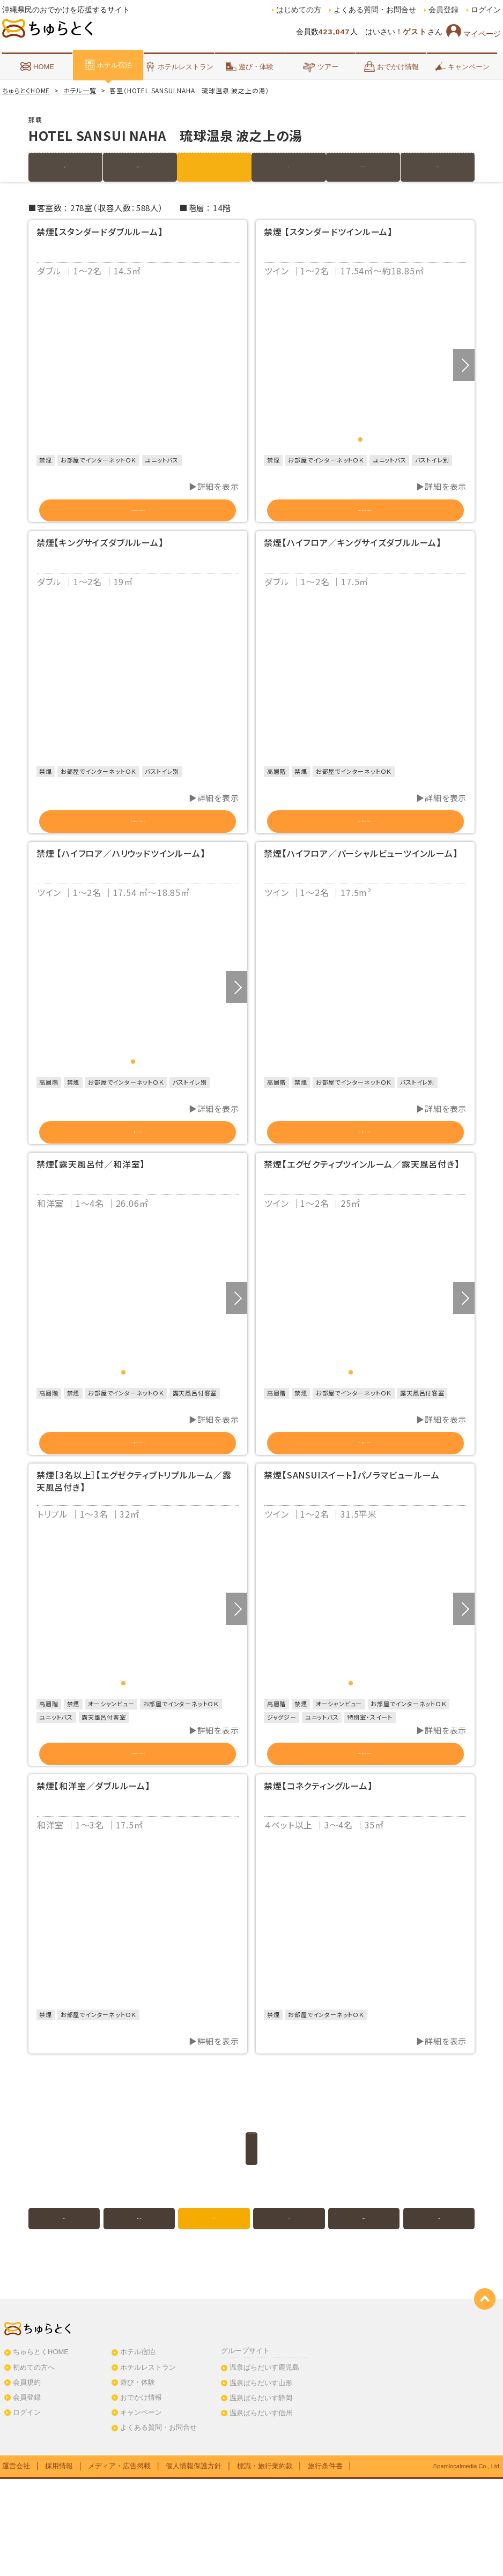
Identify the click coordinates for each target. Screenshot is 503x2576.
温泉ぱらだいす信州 (261, 2510)
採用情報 (59, 2563)
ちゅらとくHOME (26, 90)
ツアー (320, 66)
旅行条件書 (325, 2563)
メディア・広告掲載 (119, 2563)
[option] (137, 365)
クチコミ (437, 167)
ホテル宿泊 (108, 65)
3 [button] (142, 1431)
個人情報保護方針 (193, 2563)
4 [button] (152, 1431)
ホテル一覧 (80, 90)
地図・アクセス (363, 167)
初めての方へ (34, 2464)
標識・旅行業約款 (265, 2563)
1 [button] (360, 439)
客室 (214, 167)
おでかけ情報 (391, 66)
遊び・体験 (249, 66)
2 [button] (370, 439)
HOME (37, 66)
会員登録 (443, 10)
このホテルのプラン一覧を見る (251, 2245)
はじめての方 (298, 10)
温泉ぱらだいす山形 (261, 2480)
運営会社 (16, 2563)
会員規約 (27, 2480)
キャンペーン (462, 66)
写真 (289, 167)
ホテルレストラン (179, 66)
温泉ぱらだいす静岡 (261, 2495)
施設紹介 (65, 167)
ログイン (486, 10)
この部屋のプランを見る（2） (138, 517)
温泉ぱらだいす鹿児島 (264, 2465)
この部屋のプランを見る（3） (365, 1838)
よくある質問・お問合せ (375, 10)
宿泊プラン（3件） (140, 167)
